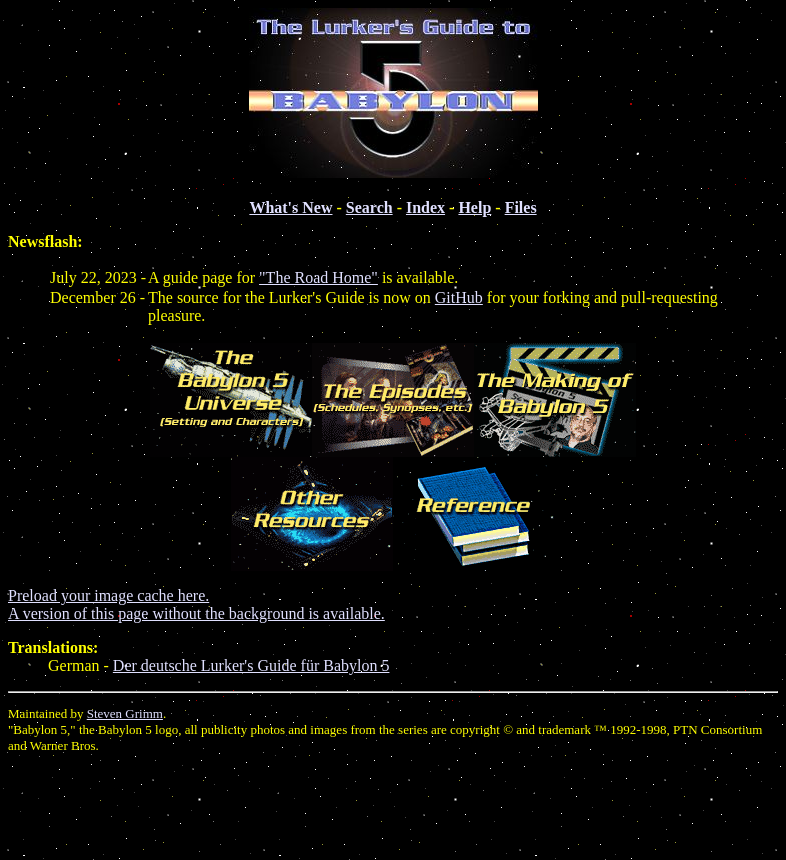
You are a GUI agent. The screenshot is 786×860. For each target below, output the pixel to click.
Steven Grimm (125, 713)
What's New (290, 207)
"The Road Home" (318, 277)
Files (521, 207)
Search (369, 207)
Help (474, 207)
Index (425, 207)
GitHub (459, 297)
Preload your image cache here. (108, 595)
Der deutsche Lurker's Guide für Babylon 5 (251, 665)
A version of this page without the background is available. (196, 613)
